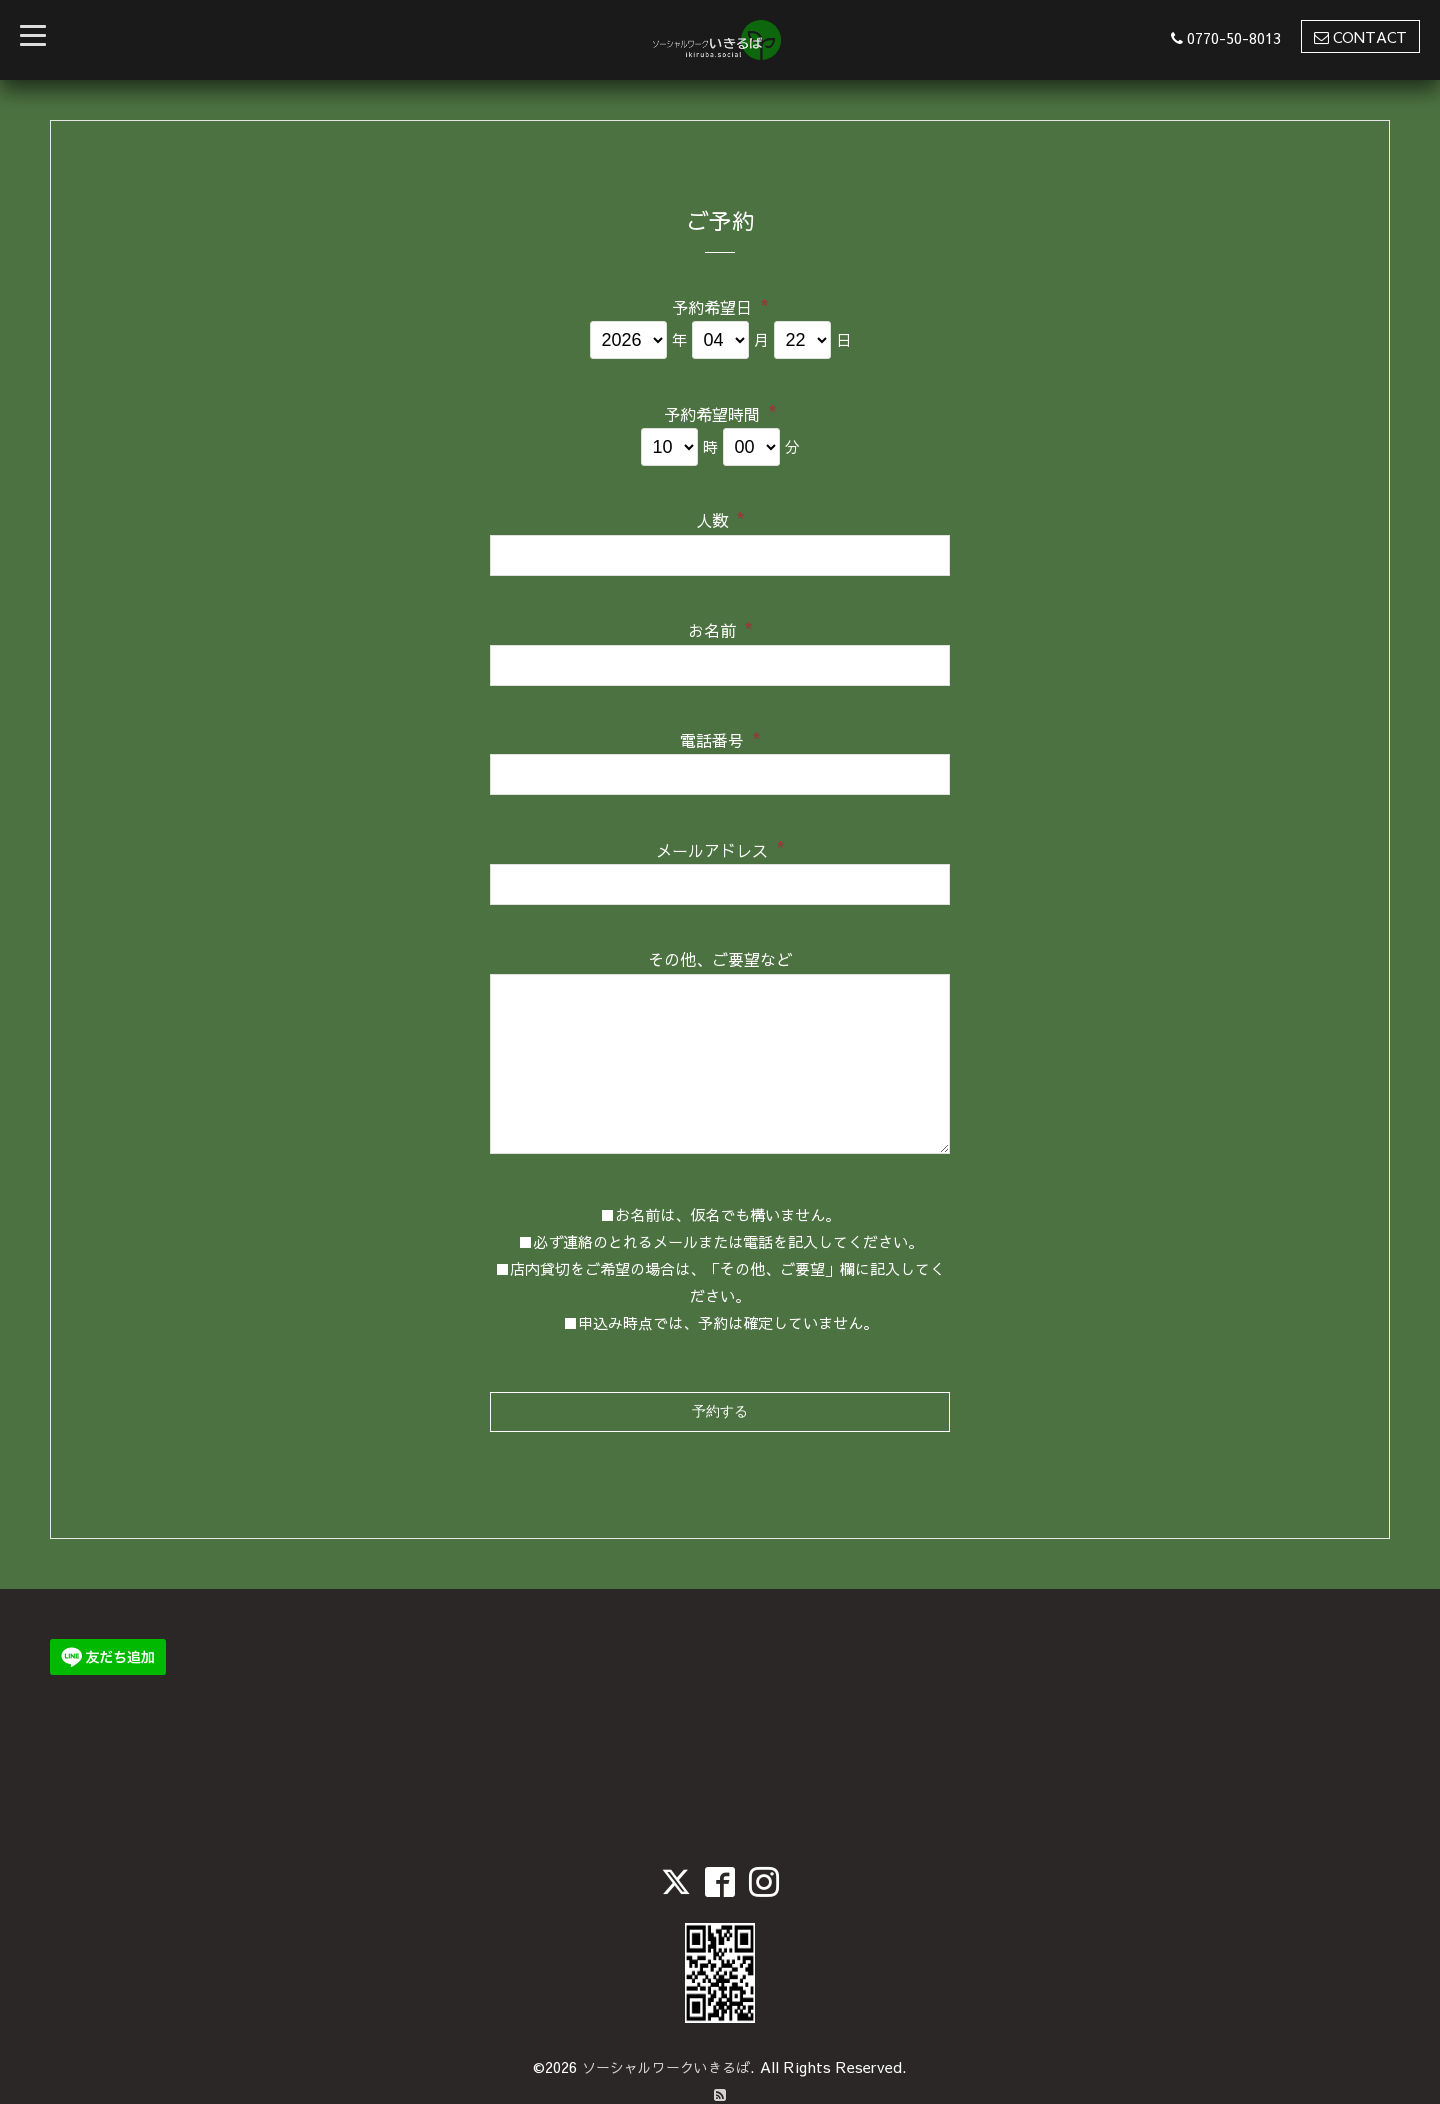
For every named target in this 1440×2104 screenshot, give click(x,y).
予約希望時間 (720, 411)
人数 (720, 518)
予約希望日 (720, 305)
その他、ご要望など (720, 959)
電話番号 (720, 738)
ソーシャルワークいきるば (666, 2013)
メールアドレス (720, 847)
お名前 (720, 628)
